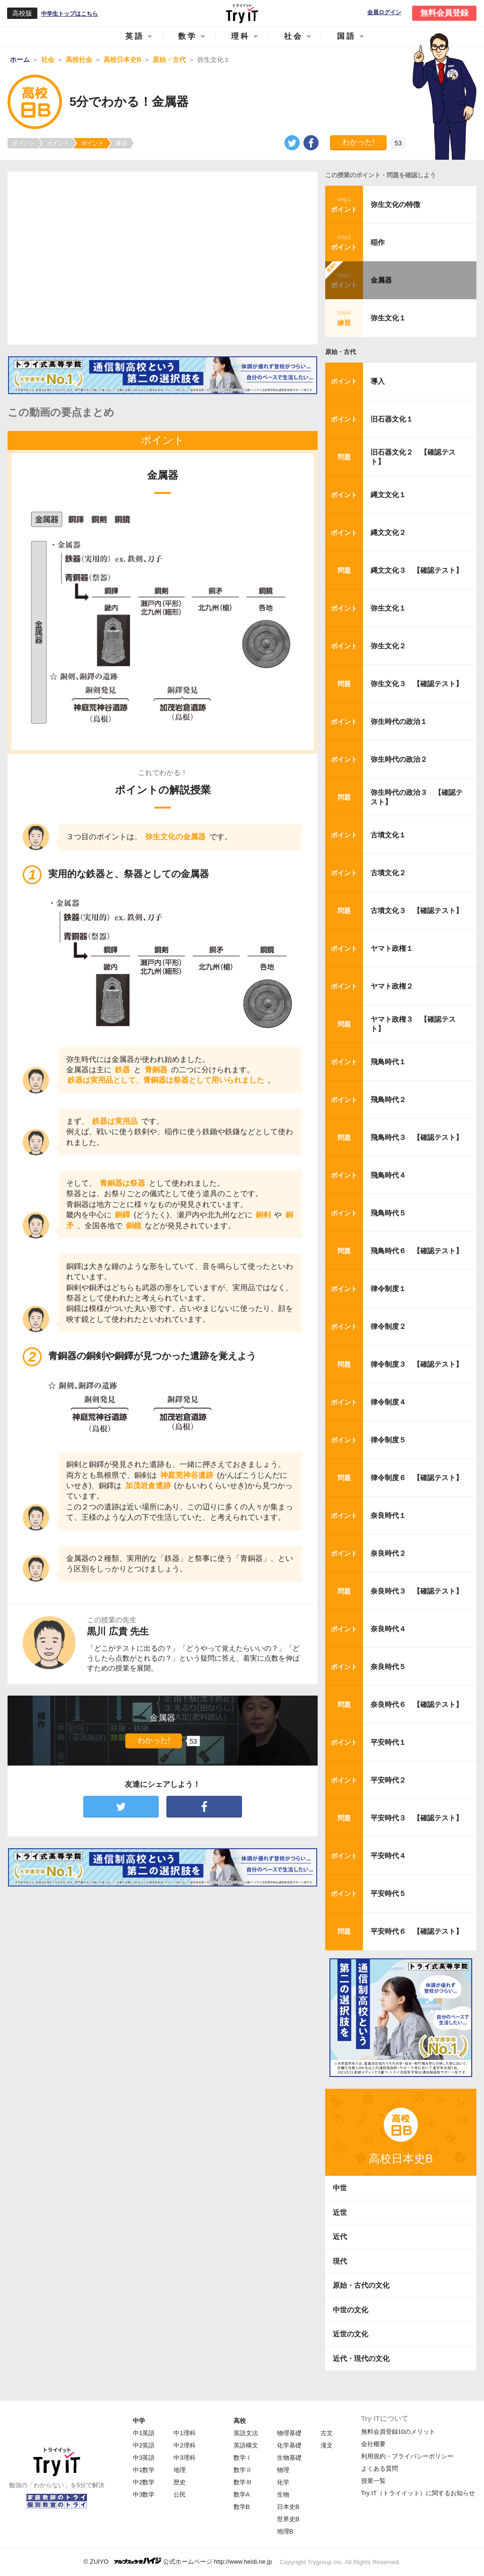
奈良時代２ (388, 1553)
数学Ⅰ (242, 2457)
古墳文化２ (388, 873)
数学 (187, 36)
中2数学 (144, 2482)
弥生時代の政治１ (399, 721)
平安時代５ (388, 1893)
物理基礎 (289, 2433)
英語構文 (245, 2445)
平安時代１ (388, 1742)
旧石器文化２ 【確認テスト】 (413, 456)
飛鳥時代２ (388, 1099)
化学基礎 (289, 2445)
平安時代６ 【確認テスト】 (417, 1931)
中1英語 (144, 2433)
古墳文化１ (388, 835)
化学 (283, 2482)
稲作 (378, 242)
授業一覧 (373, 2480)
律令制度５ (388, 1440)
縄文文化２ (388, 532)
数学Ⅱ (242, 2469)
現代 (340, 2261)
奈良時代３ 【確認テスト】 (417, 1591)
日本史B (288, 2506)
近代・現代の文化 (361, 2358)
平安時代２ (388, 1780)
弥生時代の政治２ (399, 759)
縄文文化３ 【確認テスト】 (417, 570)
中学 (139, 2420)
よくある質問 (379, 2468)
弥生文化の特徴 (395, 204)
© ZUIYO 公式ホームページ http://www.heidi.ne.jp (178, 2561)
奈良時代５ (388, 1667)
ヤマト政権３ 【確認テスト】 (413, 1024)
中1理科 (184, 2433)
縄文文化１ (388, 495)
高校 (239, 2420)
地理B (285, 2531)
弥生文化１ (388, 318)
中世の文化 (350, 2310)
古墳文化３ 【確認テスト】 (417, 910)
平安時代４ (388, 1856)
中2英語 (144, 2445)
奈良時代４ (388, 1629)
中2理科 (184, 2445)
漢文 (326, 2445)
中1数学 (144, 2469)
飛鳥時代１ (388, 1062)
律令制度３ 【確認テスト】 (417, 1364)
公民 (179, 2494)
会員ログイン (384, 12)
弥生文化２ (388, 646)
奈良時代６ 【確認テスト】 (417, 1704)
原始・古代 (340, 351)
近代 (340, 2236)
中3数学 (144, 2494)
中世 (340, 2188)
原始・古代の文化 (361, 2285)
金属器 (381, 280)
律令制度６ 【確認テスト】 (417, 1477)
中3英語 (144, 2457)
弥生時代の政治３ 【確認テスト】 (417, 797)
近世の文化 (350, 2334)
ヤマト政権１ (392, 948)
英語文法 (245, 2433)
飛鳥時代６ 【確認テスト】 (417, 1251)
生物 (283, 2494)
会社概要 (373, 2443)
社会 (293, 36)
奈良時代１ (388, 1515)
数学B (241, 2506)
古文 (326, 2433)
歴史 (179, 2482)
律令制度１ (388, 1288)
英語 (134, 36)
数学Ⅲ (242, 2482)
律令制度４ (388, 1402)
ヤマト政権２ (392, 986)
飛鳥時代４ (388, 1175)
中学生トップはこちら (69, 14)
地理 (179, 2469)
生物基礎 (289, 2457)
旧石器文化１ (392, 419)
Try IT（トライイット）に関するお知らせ (418, 2493)
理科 (240, 36)
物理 (283, 2469)
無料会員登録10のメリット (398, 2431)
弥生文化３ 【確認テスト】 (417, 684)
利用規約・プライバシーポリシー (407, 2456)
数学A (241, 2494)
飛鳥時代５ (388, 1213)
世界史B (288, 2519)
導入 (378, 381)
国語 (346, 36)
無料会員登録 (444, 13)
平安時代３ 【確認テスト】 (417, 1818)
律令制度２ (388, 1326)
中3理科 (184, 2457)
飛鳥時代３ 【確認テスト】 (417, 1137)
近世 (340, 2212)
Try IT (242, 13)
